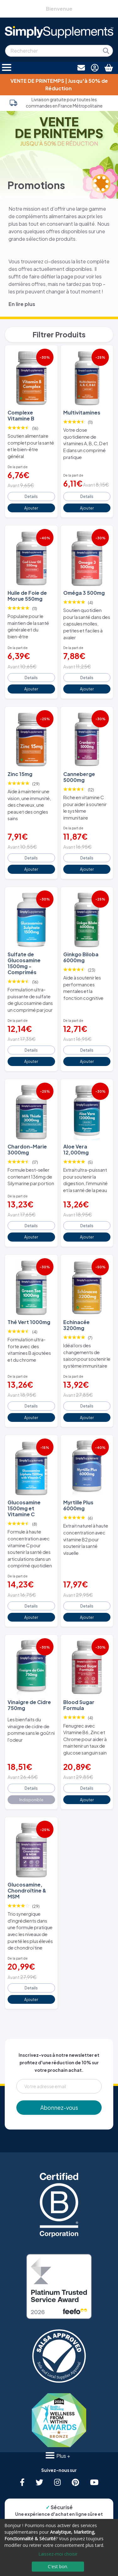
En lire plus (21, 304)
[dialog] (59, 2547)
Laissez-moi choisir (57, 2554)
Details (31, 496)
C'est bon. (58, 2566)
